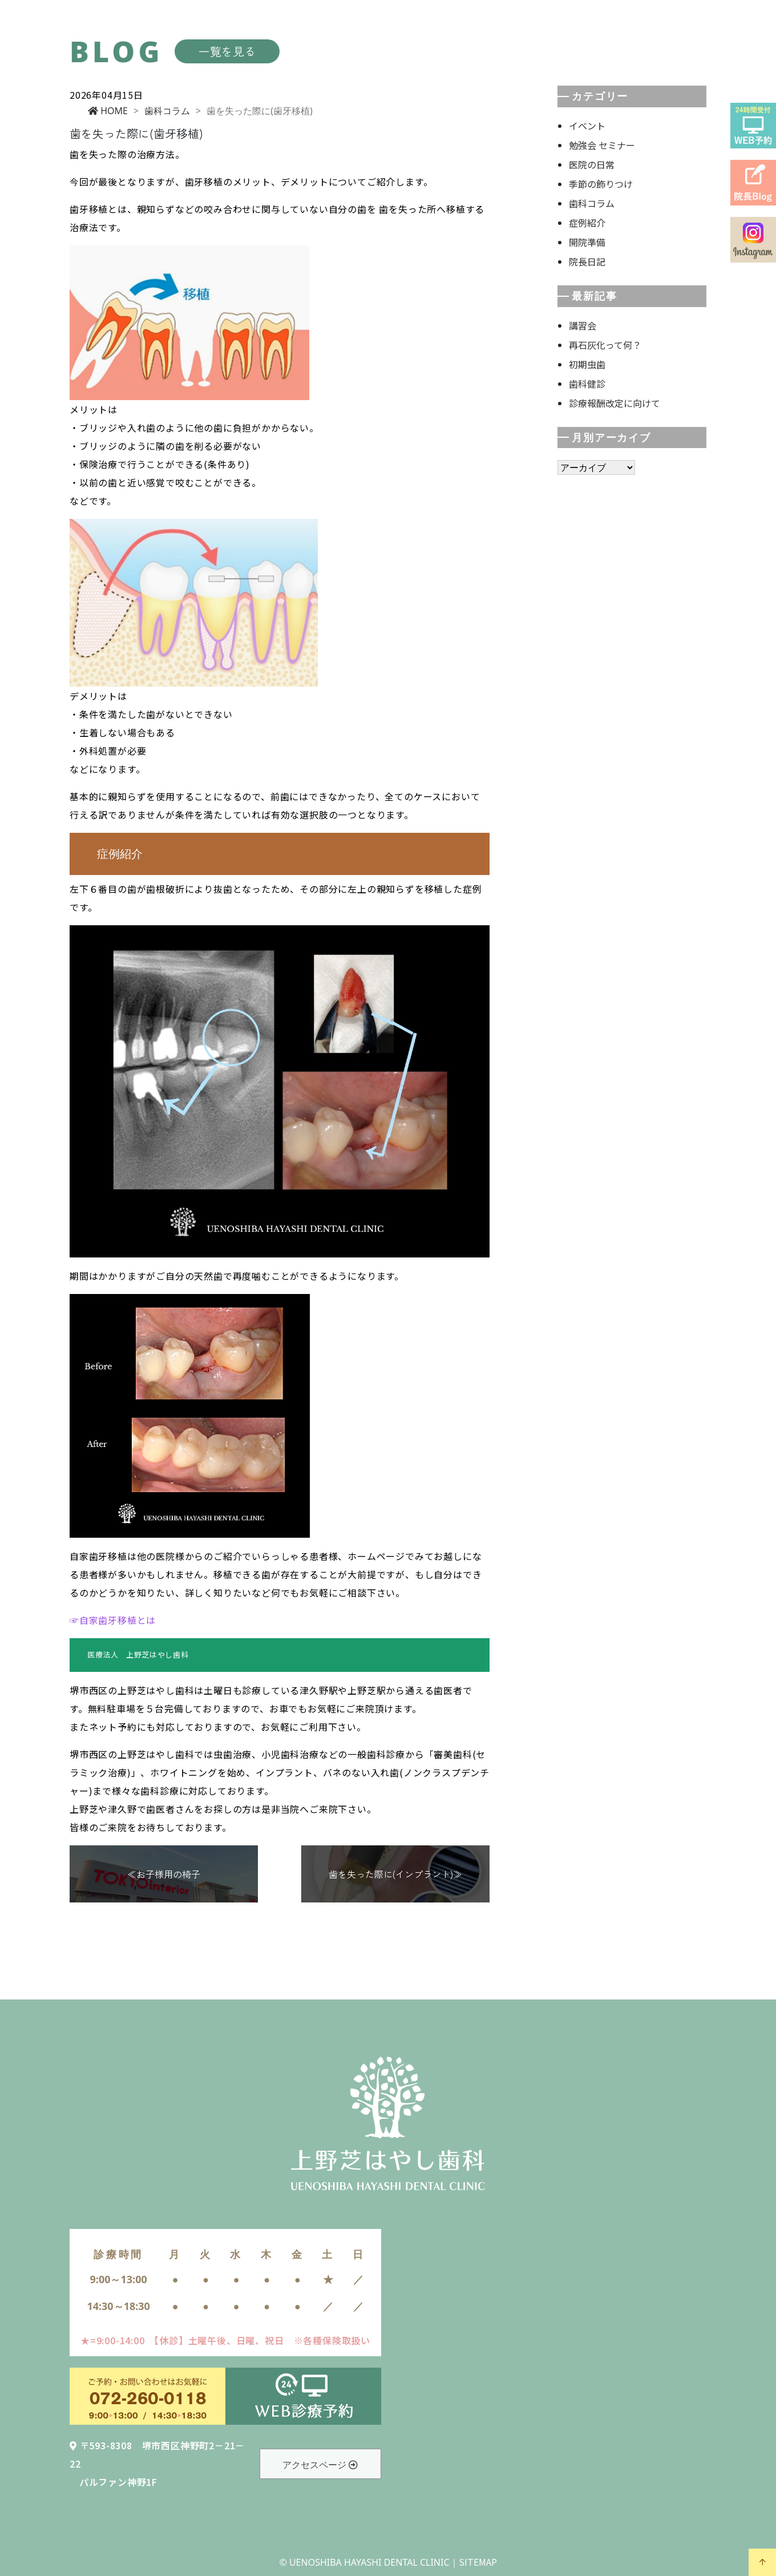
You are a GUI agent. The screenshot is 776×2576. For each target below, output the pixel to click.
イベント (587, 125)
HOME (108, 110)
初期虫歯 (587, 364)
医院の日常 (592, 164)
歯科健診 (587, 383)
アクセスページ (320, 2464)
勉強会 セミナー (602, 145)
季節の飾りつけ (601, 184)
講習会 (582, 325)
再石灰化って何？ (605, 345)
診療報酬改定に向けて (614, 403)
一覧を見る (227, 51)
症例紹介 (587, 222)
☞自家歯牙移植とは (113, 1620)
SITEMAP (478, 2562)
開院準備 (587, 242)
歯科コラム (167, 110)
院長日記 (587, 261)
